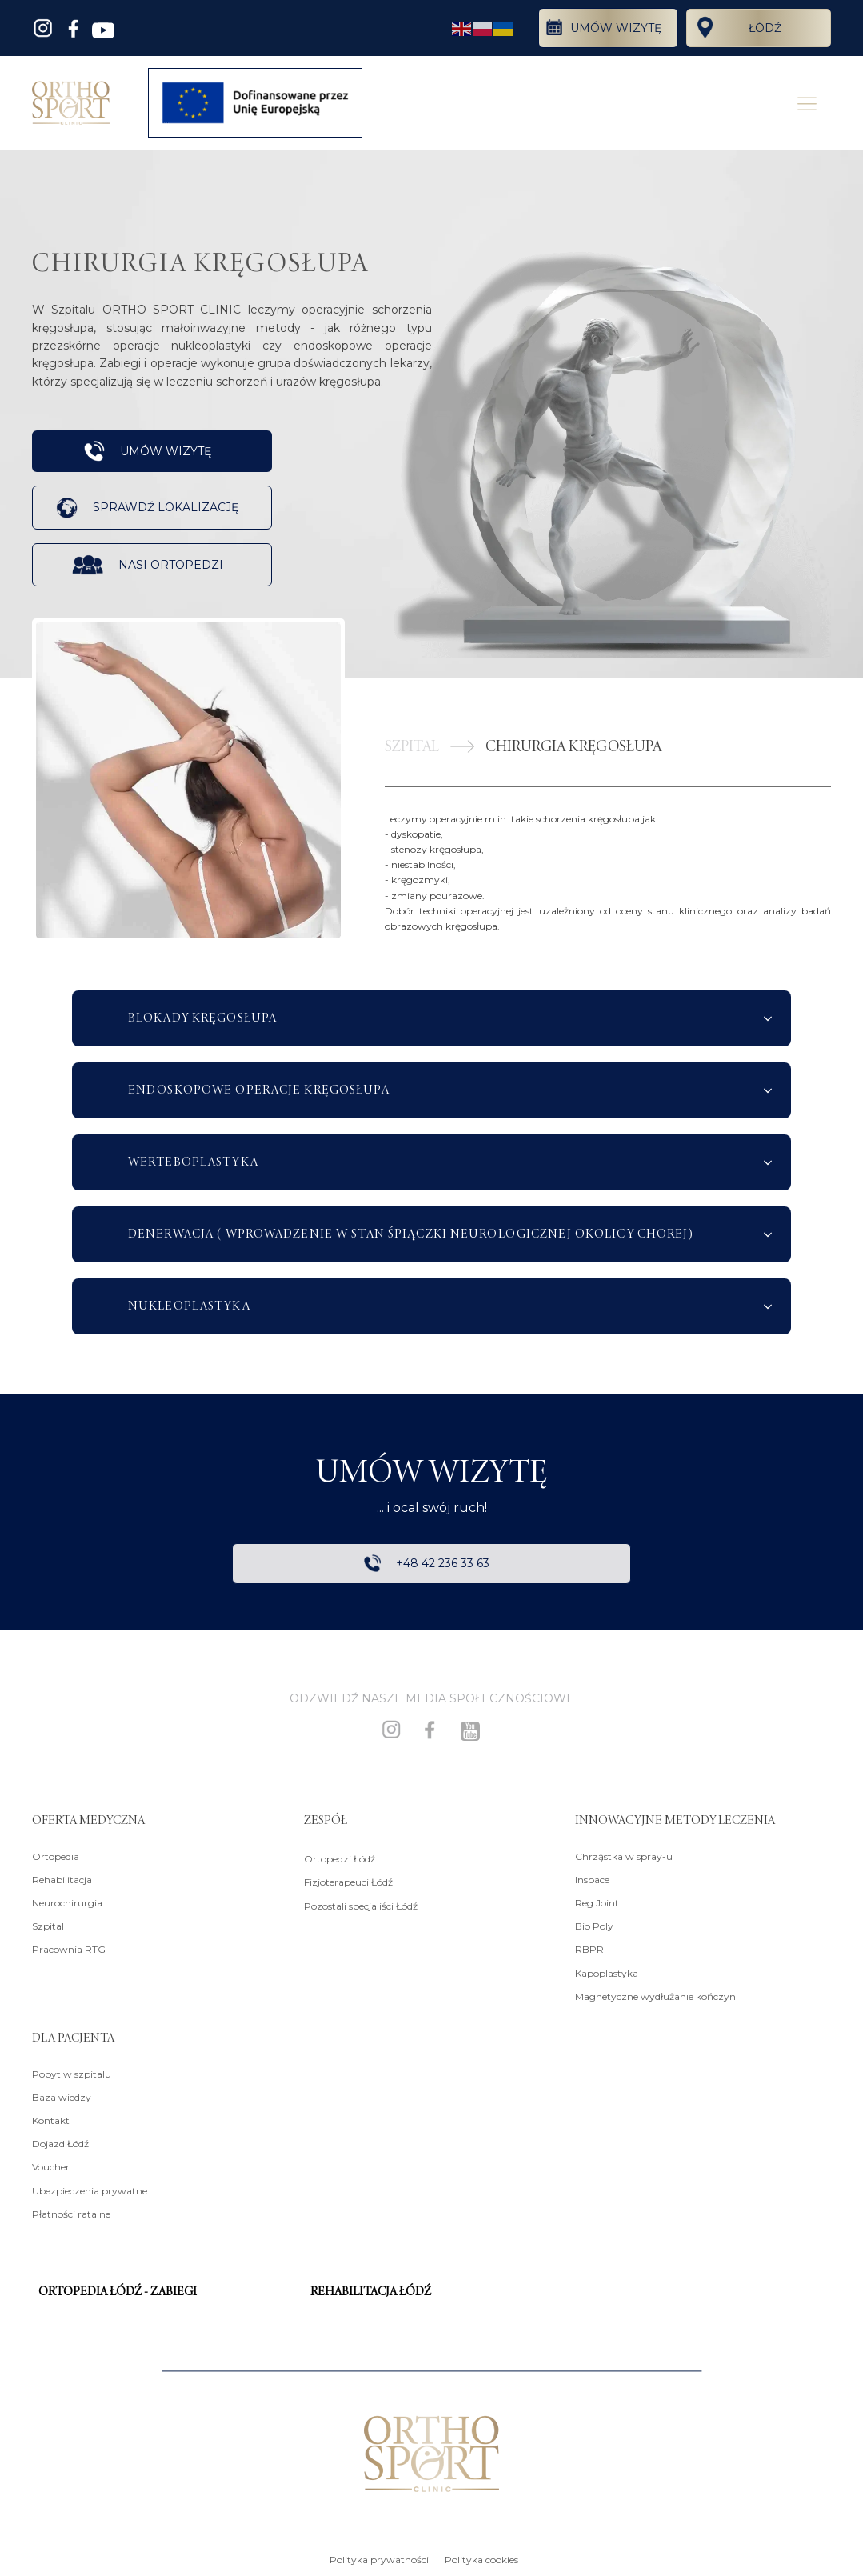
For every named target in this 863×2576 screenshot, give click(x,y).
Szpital (48, 1926)
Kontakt (51, 2120)
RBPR (589, 1950)
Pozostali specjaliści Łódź (361, 1906)
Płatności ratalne (71, 2214)
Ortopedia (55, 1856)
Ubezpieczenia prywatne (89, 2191)
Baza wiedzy (61, 2097)
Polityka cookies (481, 2560)
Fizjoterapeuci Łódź (348, 1883)
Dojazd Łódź (60, 2144)
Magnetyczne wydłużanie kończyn (655, 1996)
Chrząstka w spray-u (624, 1856)
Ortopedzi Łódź (339, 1859)
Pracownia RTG (69, 1950)
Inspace (592, 1880)
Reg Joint (597, 1903)
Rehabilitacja (62, 1880)
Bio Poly (594, 1926)
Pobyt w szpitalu (71, 2074)
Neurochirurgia (67, 1903)
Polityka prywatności (379, 2560)
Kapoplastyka (606, 1973)
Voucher (51, 2168)
